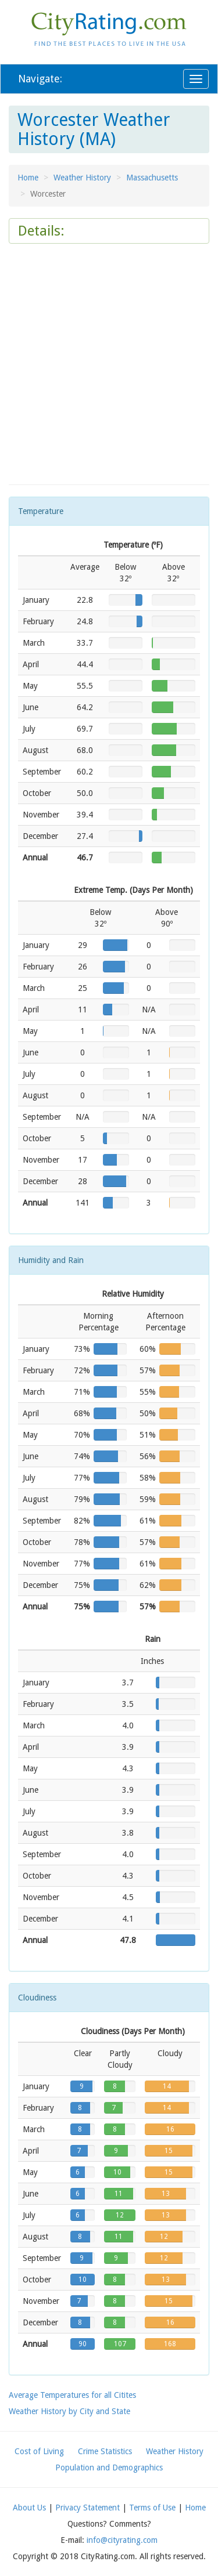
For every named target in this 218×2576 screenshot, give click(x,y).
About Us (29, 2507)
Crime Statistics (105, 2451)
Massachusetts (152, 177)
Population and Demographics (109, 2467)
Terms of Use (152, 2507)
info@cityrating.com (122, 2540)
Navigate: (40, 79)
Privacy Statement (87, 2507)
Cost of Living (39, 2451)
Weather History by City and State (69, 2411)
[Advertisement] (109, 364)
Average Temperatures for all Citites (72, 2395)
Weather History (82, 177)
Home (27, 177)
